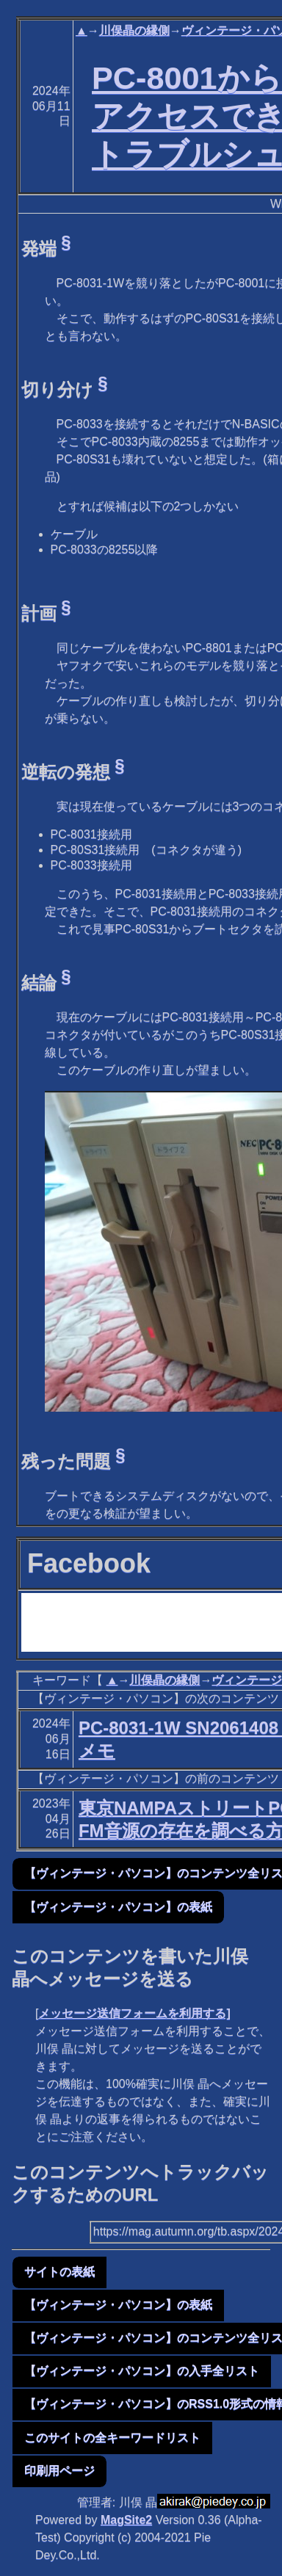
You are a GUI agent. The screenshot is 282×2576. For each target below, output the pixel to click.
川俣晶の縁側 (134, 30)
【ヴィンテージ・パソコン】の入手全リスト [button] (141, 2371)
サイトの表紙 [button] (59, 2271)
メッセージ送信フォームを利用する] (134, 2013)
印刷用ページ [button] (59, 2470)
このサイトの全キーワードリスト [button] (112, 2437)
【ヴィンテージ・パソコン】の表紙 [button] (118, 1907)
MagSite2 (126, 2520)
